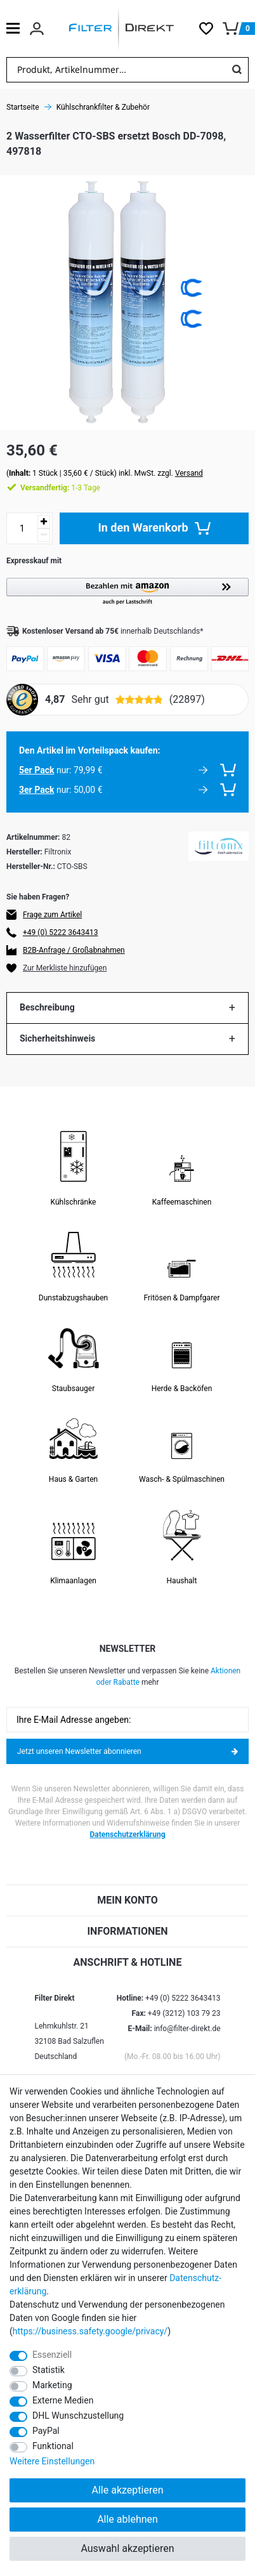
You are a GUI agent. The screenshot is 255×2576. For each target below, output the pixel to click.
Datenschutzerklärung (128, 1834)
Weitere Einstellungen (52, 2461)
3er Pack (36, 790)
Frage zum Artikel (52, 914)
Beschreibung (47, 1007)
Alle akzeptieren (128, 2490)
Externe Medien (62, 2400)
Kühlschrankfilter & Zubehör (103, 107)
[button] (127, 592)
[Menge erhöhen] (43, 521)
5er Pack (36, 770)
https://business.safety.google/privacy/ (90, 2331)
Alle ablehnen (127, 2519)
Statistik (48, 2370)
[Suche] (236, 70)
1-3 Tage (60, 487)
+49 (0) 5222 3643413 (60, 932)
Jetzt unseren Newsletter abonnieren (127, 1751)
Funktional (53, 2446)
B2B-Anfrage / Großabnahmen (74, 950)
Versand (189, 473)
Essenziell (52, 2355)
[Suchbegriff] (116, 70)
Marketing (52, 2385)
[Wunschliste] (211, 28)
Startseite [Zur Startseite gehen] (22, 107)
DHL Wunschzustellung (78, 2415)
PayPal (46, 2431)
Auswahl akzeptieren (127, 2548)
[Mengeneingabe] (22, 528)
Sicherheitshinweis (57, 1038)
